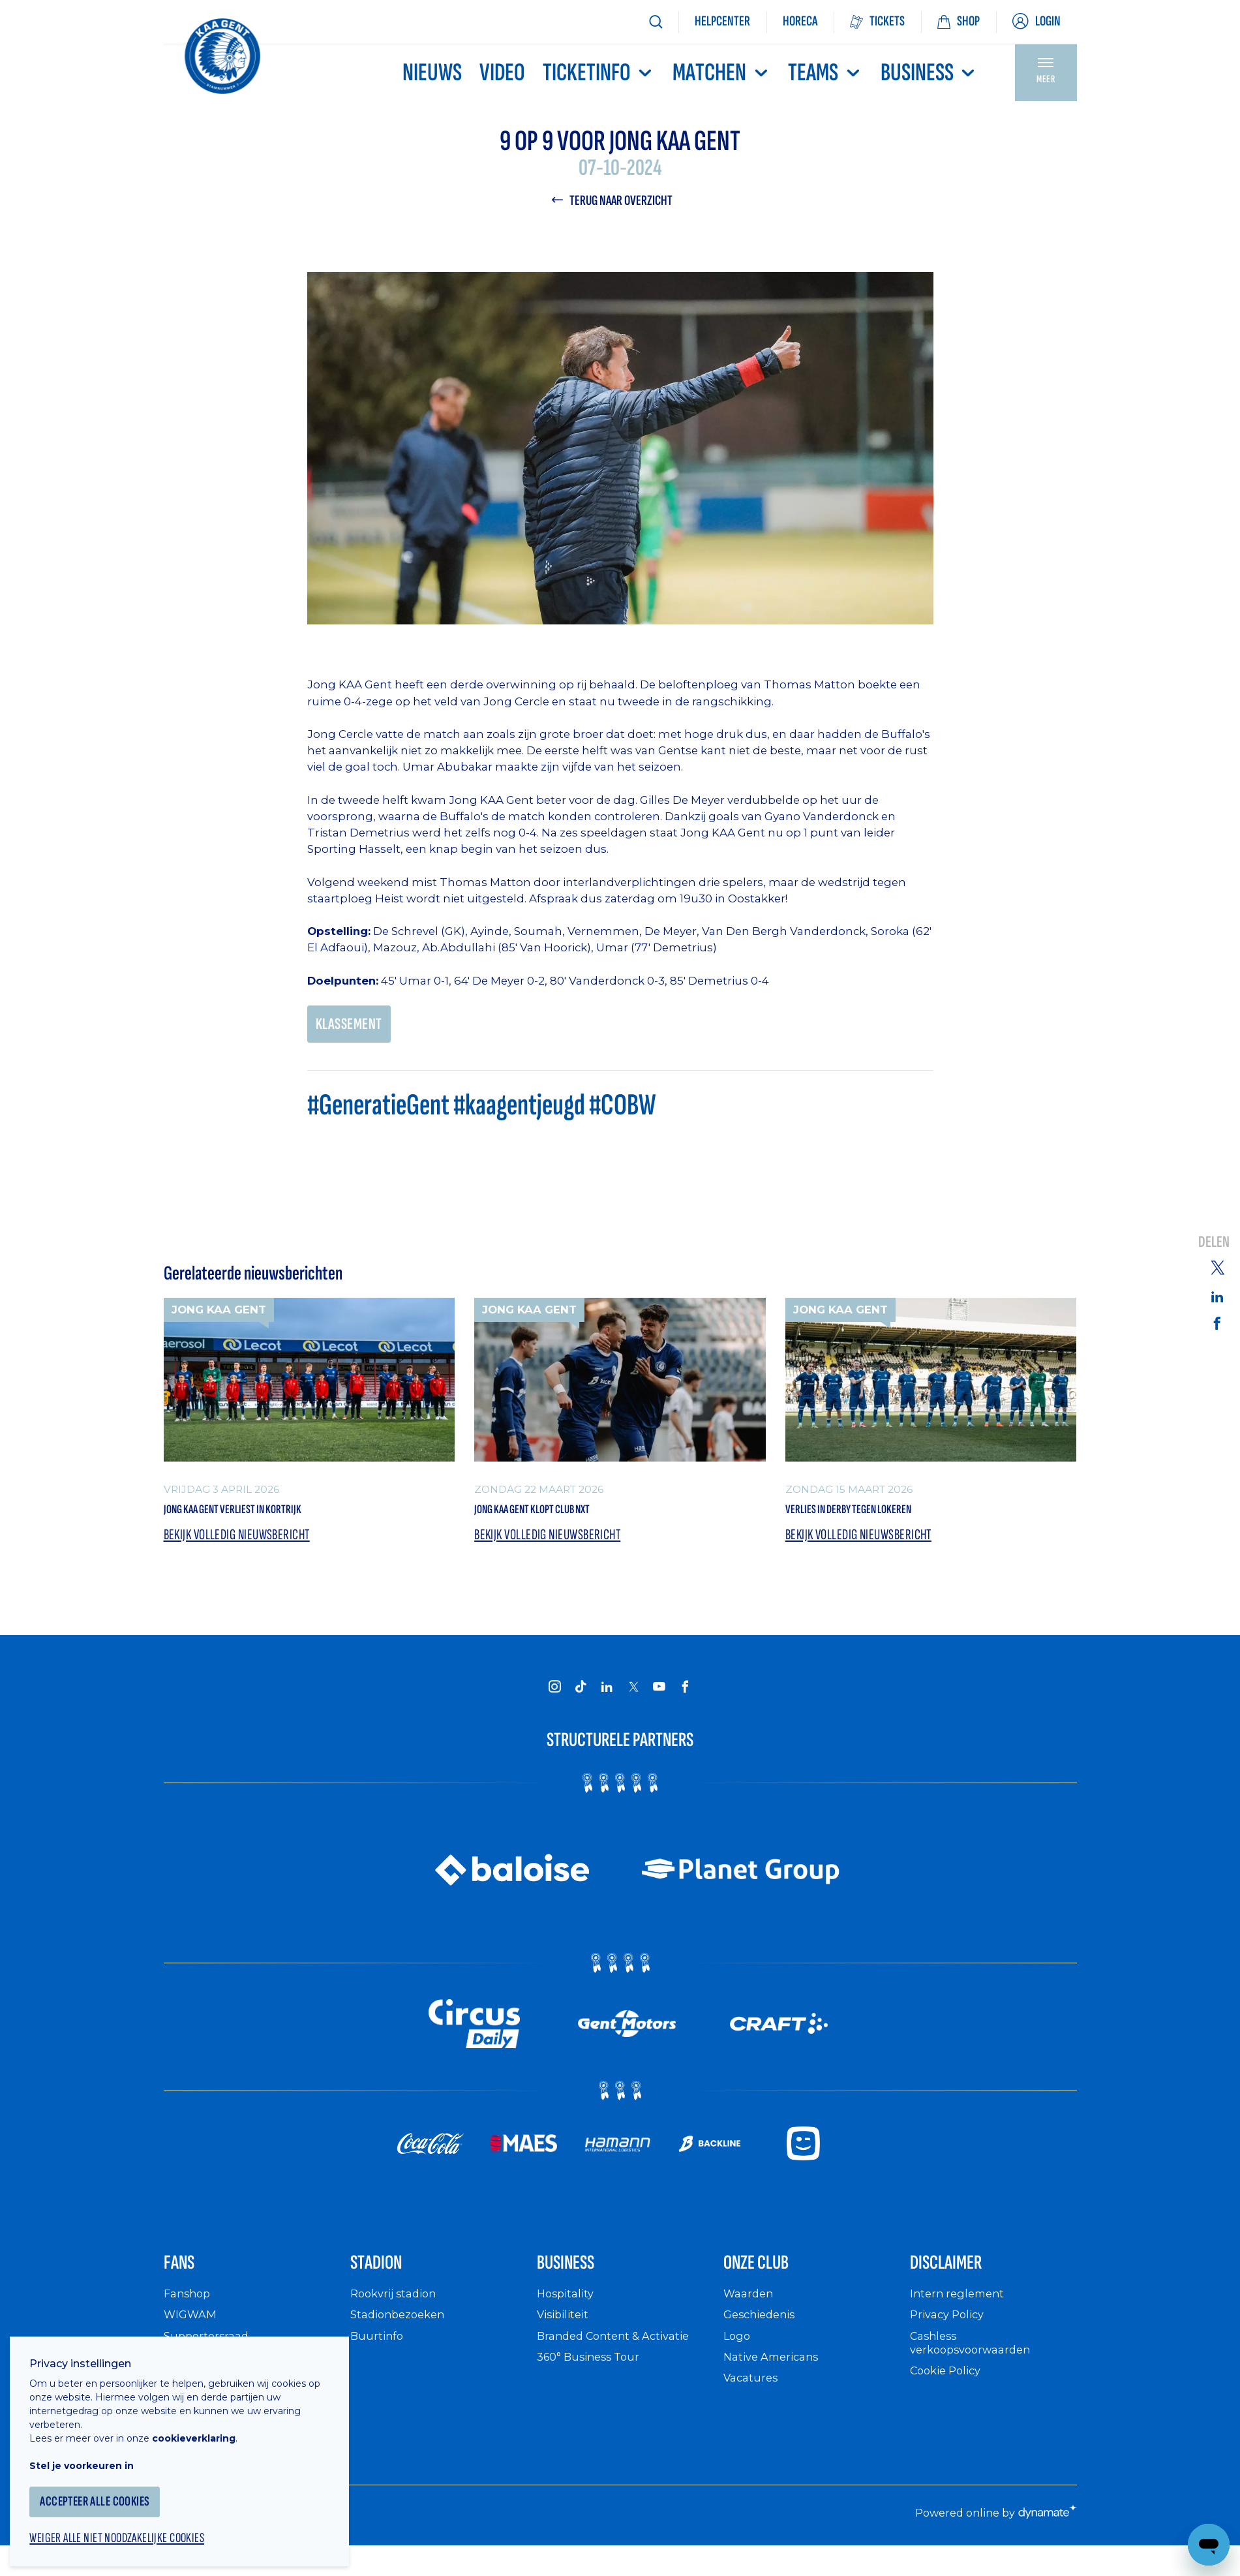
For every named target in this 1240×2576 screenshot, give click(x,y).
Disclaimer (961, 2280)
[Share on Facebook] (1217, 1324)
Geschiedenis (762, 2337)
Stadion (387, 2280)
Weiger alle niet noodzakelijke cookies (131, 2527)
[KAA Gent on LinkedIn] (607, 1697)
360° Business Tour (593, 2379)
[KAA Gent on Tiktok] (581, 1697)
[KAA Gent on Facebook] (685, 1697)
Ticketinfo (599, 72)
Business (929, 72)
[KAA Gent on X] (633, 1698)
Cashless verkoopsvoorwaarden (975, 2366)
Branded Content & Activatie (620, 2358)
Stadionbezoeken (401, 2337)
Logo (737, 2358)
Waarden (750, 2316)
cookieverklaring (203, 2426)
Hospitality (568, 2316)
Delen (1214, 1242)
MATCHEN (721, 72)
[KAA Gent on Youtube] (659, 1697)
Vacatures (752, 2400)
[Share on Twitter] (1217, 1266)
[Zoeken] (655, 22)
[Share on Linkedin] (1217, 1296)
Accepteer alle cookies (107, 2489)
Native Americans (775, 2379)
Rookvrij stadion (397, 2316)
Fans (186, 2280)
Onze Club (771, 2280)
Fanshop (189, 2316)
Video (502, 72)
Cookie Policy (949, 2393)
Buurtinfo (378, 2358)
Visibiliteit (566, 2337)
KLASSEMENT (352, 1027)
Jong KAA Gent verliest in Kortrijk (267, 1517)
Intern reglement (960, 2316)
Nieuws (432, 72)
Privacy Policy (950, 2337)
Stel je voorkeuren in (91, 2453)
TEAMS (825, 72)
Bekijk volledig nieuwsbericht (243, 1546)
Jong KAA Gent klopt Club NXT (563, 1517)
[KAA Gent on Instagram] (555, 1697)
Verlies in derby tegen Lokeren (880, 1517)
